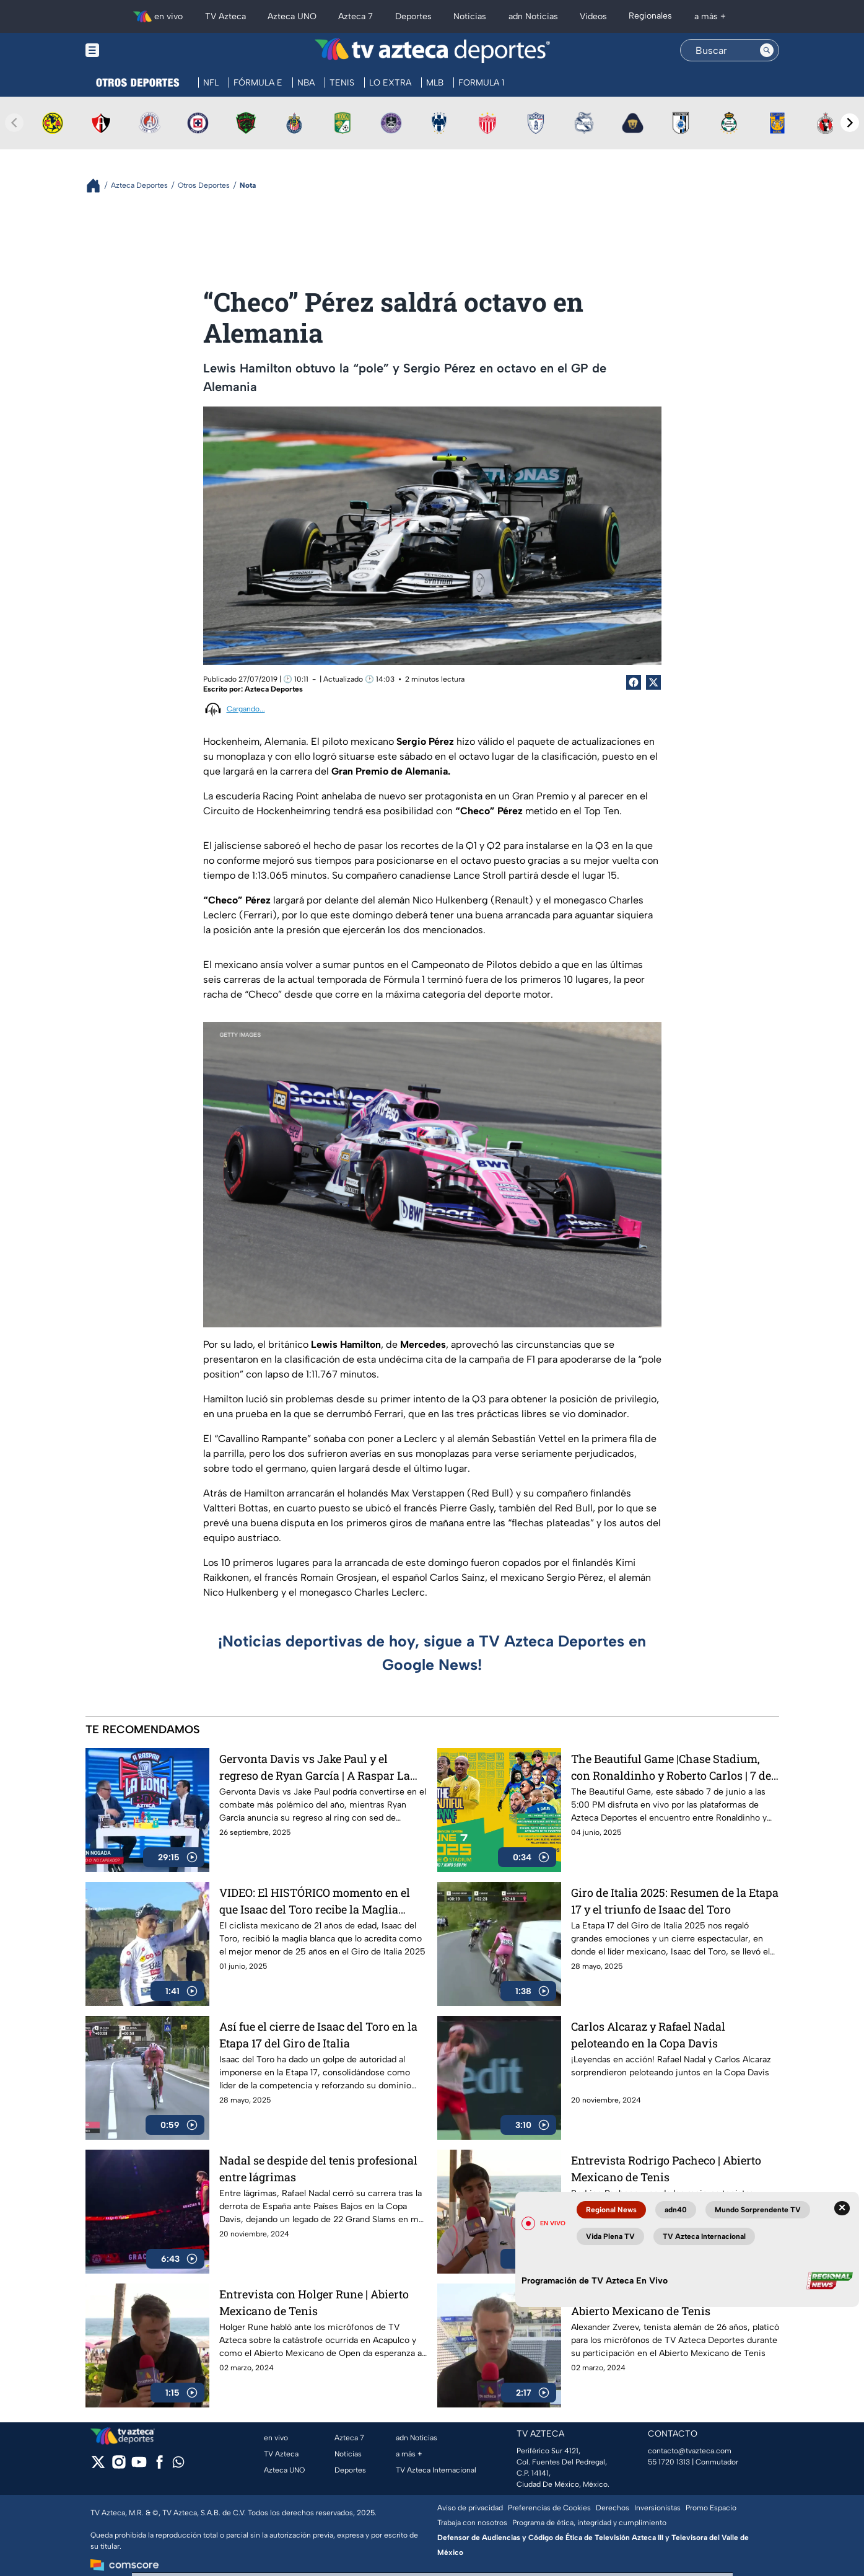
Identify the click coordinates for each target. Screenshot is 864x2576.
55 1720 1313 (669, 2462)
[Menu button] (135, 50)
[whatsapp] (178, 2465)
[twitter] (98, 2466)
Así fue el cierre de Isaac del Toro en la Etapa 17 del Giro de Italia (318, 2035)
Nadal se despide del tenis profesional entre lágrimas (318, 2168)
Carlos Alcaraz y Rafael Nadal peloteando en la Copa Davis (648, 2035)
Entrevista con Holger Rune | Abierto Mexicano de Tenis (314, 2302)
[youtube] (139, 2466)
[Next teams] (849, 122)
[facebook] (159, 2466)
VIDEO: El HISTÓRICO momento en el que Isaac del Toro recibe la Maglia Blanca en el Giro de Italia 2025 (314, 1901)
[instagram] (118, 2466)
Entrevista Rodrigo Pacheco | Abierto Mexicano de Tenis (666, 2168)
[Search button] (767, 50)
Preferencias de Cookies (549, 2507)
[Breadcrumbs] (98, 185)
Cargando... (246, 709)
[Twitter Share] (653, 682)
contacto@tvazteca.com (689, 2450)
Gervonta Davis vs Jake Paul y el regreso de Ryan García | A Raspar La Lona (314, 1767)
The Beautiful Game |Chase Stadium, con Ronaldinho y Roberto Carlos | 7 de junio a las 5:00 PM (671, 1767)
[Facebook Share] (633, 682)
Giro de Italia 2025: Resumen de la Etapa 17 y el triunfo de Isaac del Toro (675, 1901)
